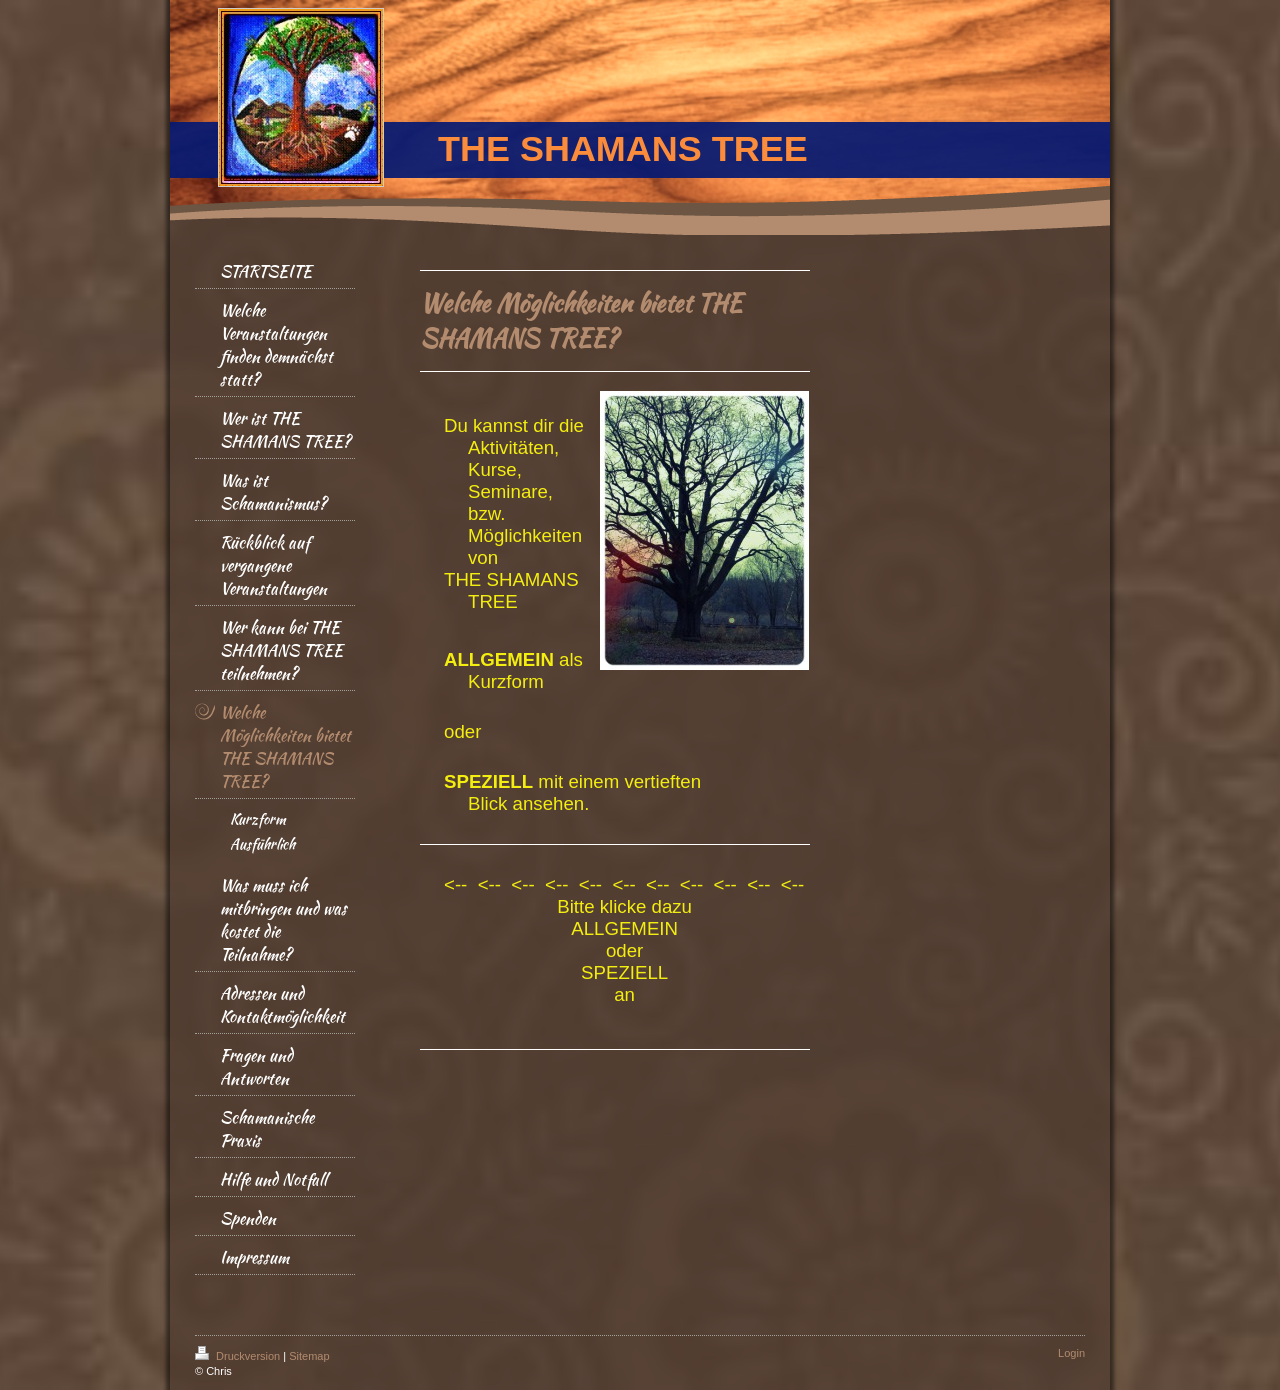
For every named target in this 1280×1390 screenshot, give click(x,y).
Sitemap (309, 1356)
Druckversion (239, 1356)
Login (1071, 1353)
